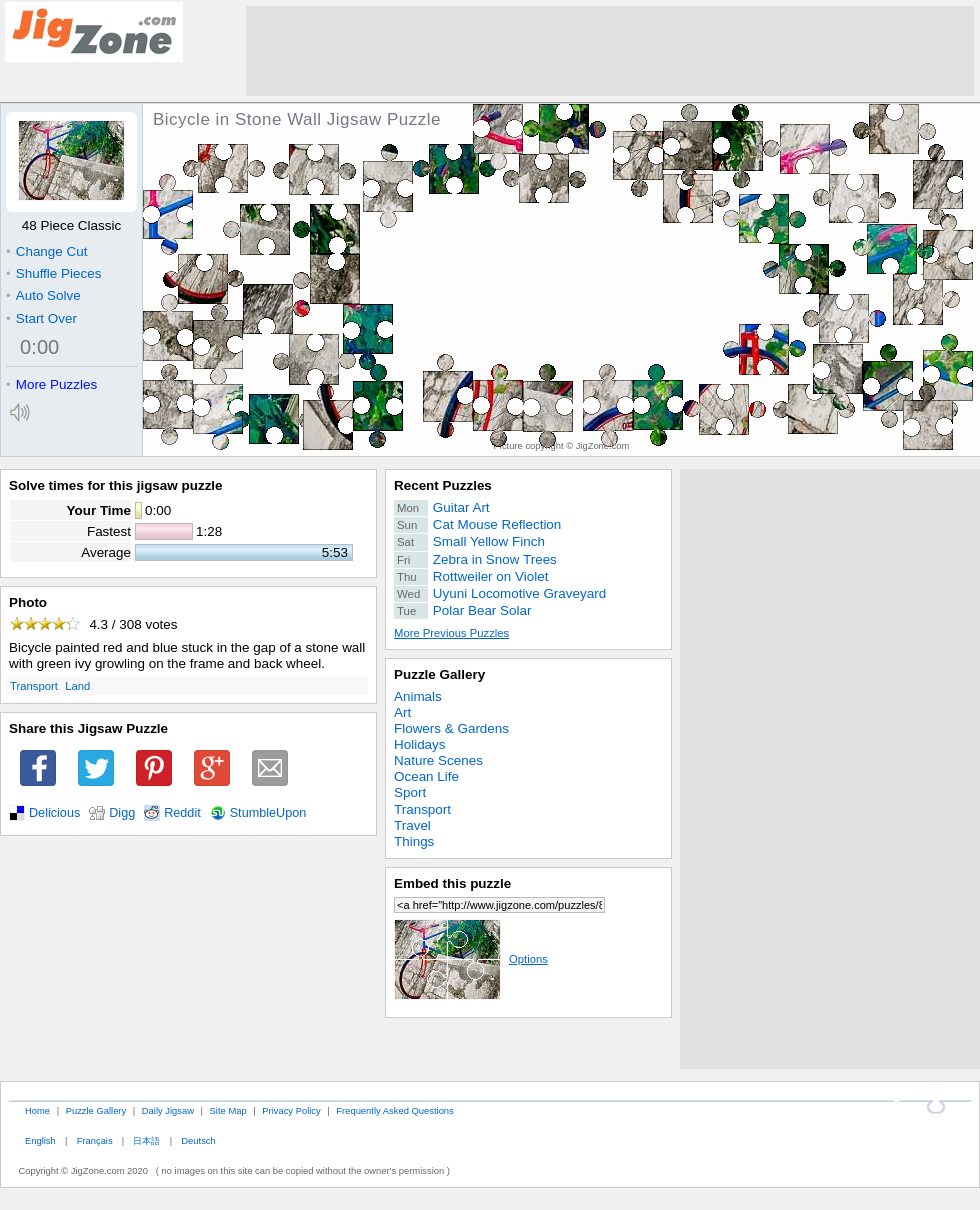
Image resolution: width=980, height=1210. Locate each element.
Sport (410, 792)
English (40, 1140)
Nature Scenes (438, 760)
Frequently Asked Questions (394, 1110)
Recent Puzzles (443, 485)
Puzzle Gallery (439, 674)
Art (402, 712)
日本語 (146, 1140)
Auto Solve (43, 295)
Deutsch (198, 1140)
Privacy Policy (291, 1110)
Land (77, 686)
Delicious (54, 813)
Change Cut (46, 251)
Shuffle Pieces (53, 273)
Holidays (420, 744)
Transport (34, 686)
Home (37, 1110)
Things (414, 841)
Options (471, 959)
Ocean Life (426, 776)
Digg (122, 813)
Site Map (228, 1110)
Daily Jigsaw (168, 1110)
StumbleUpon (268, 813)
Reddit (182, 813)
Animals (418, 696)
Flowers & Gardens (451, 728)
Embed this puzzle (452, 883)
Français (95, 1140)
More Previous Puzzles (451, 633)
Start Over (41, 318)
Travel (412, 825)
